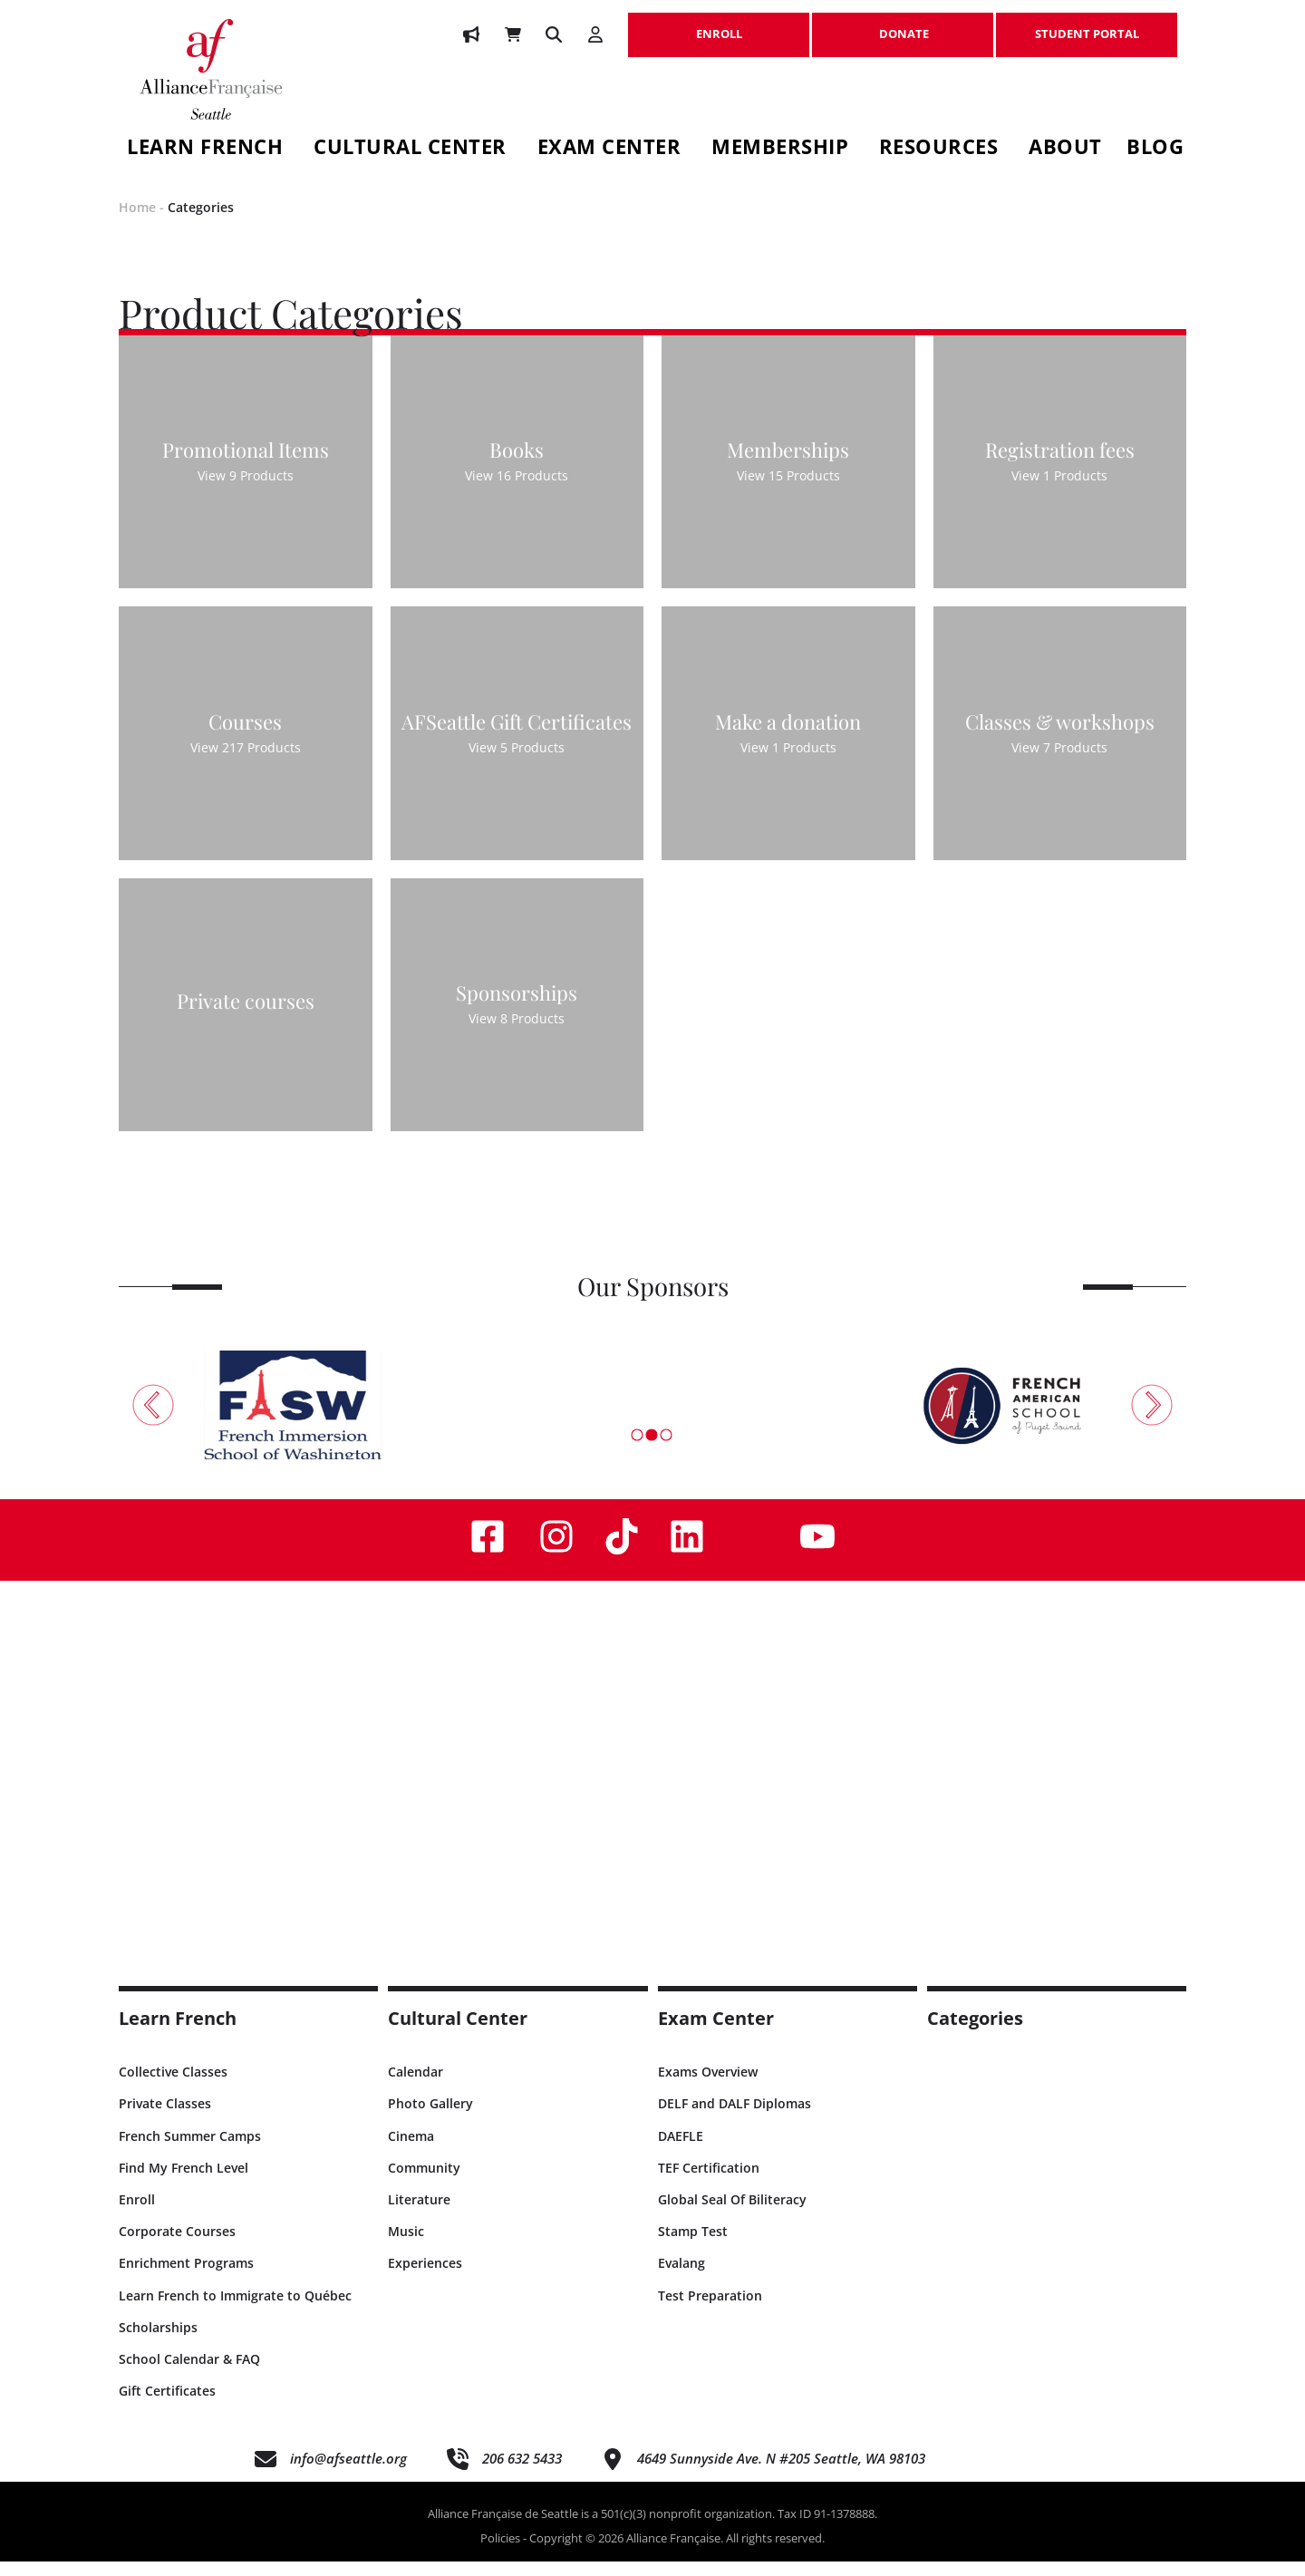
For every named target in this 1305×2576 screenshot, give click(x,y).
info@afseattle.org (348, 2474)
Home (137, 222)
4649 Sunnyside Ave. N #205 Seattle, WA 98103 (781, 2474)
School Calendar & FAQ (189, 2373)
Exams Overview (708, 2087)
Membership (779, 149)
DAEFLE (680, 2150)
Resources (939, 149)
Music (406, 2246)
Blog (1155, 149)
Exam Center (609, 149)
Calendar (415, 2087)
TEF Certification (708, 2182)
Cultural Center (410, 149)
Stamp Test (693, 2246)
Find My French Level (183, 2182)
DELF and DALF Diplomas (734, 2119)
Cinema (411, 2150)
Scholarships (158, 2342)
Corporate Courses (177, 2246)
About (1065, 149)
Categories (201, 222)
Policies (500, 2553)
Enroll (137, 2214)
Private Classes (165, 2119)
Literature (419, 2214)
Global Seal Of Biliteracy (732, 2214)
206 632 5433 (522, 2474)
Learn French (205, 149)
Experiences (425, 2278)
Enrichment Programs (186, 2278)
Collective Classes (173, 2087)
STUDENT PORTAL (1086, 24)
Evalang (681, 2278)
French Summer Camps (190, 2150)
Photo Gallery (430, 2119)
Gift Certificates (167, 2406)
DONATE (902, 24)
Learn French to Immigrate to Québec (235, 2310)
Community (424, 2182)
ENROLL (718, 24)
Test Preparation (710, 2310)
